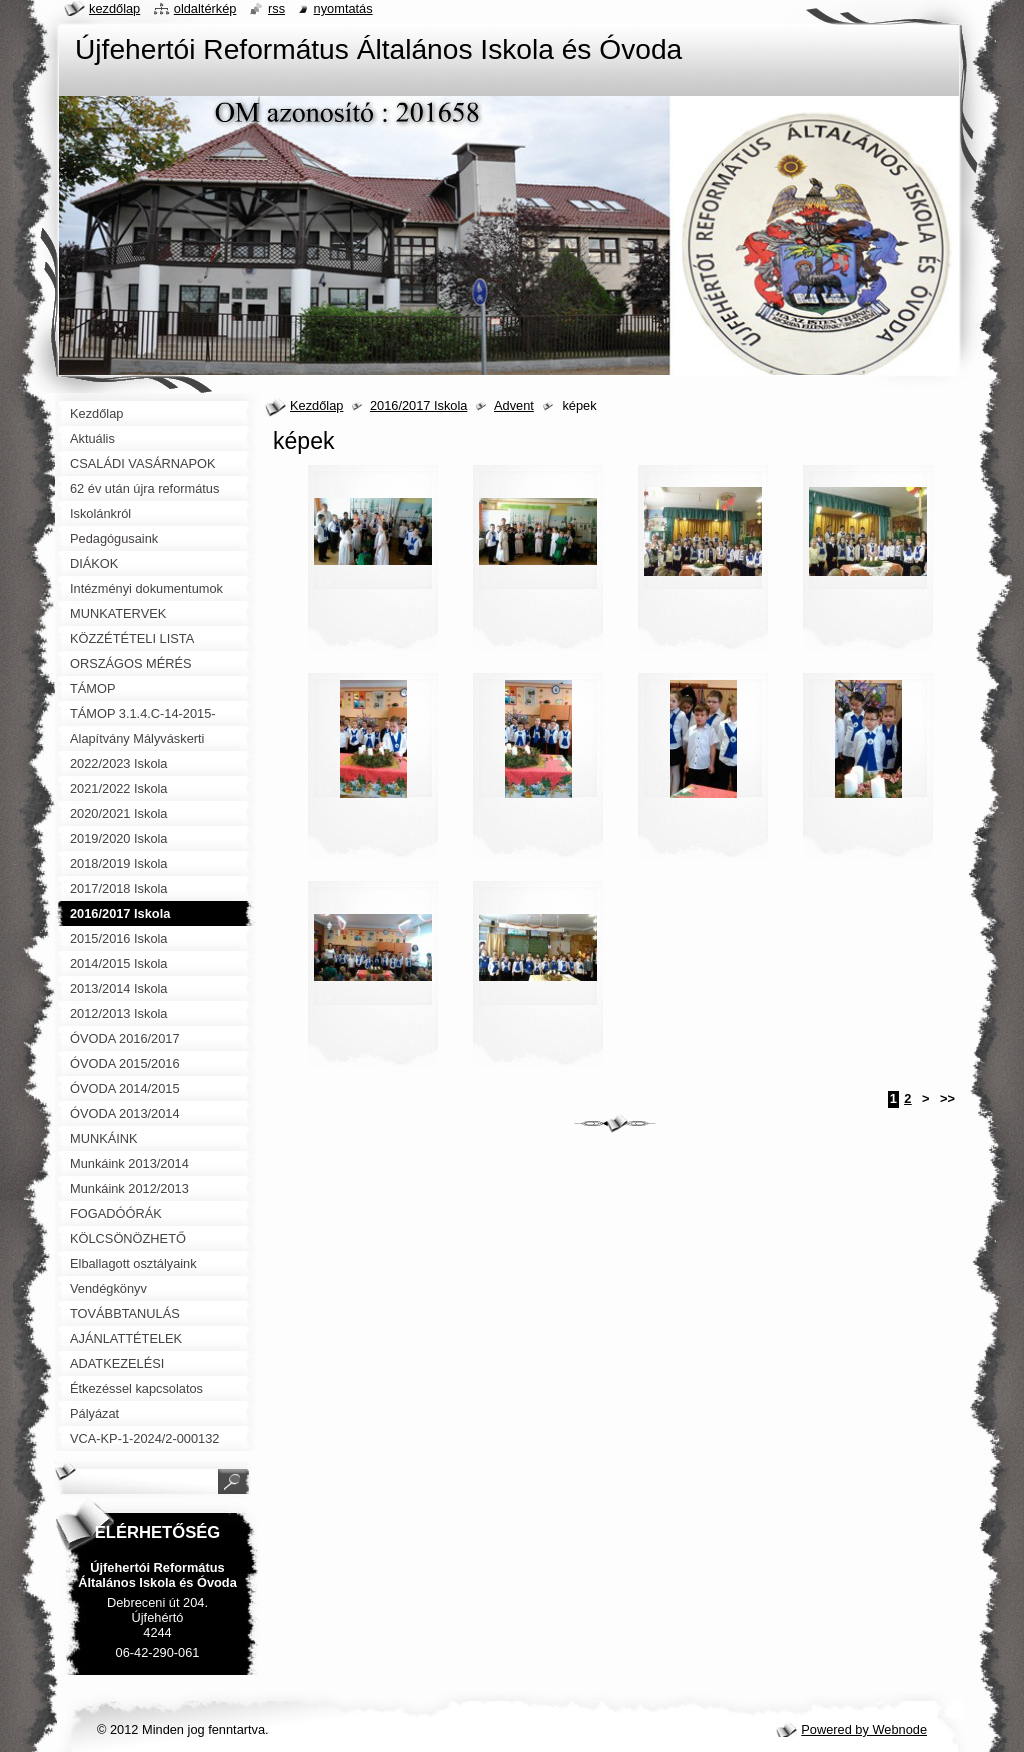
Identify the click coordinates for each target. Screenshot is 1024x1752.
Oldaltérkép (205, 8)
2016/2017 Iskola (418, 405)
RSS (276, 8)
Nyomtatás (343, 8)
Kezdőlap (316, 405)
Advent (514, 405)
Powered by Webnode (864, 1729)
